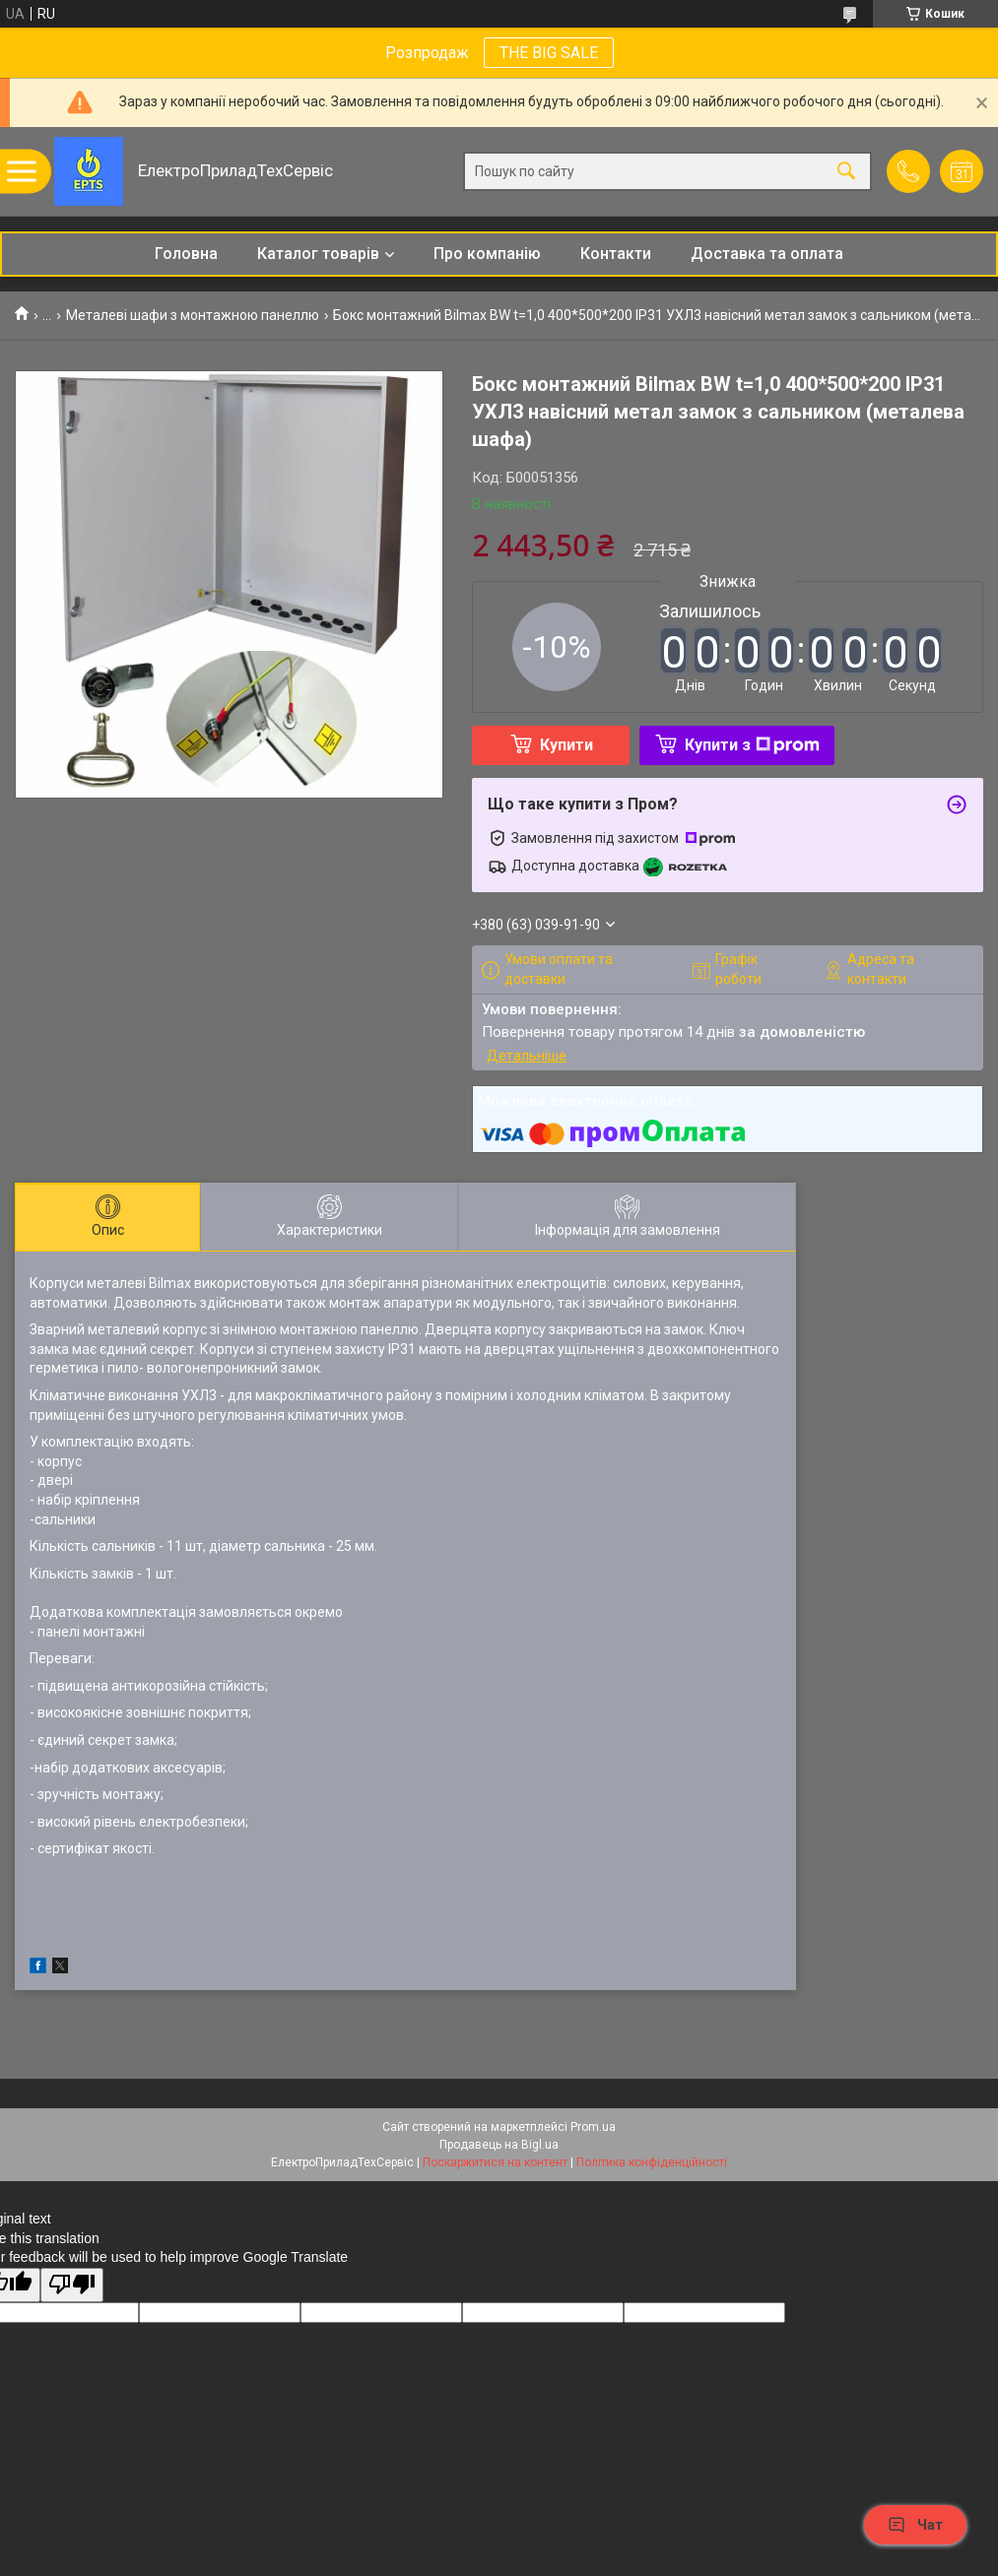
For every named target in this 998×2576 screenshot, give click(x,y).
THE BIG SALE (548, 52)
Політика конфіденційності (651, 2162)
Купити (566, 745)
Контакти (615, 253)
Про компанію (487, 253)
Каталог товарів (318, 253)
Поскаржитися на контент (495, 2162)
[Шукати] (846, 172)
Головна (186, 253)
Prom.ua (593, 2127)
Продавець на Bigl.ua (499, 2145)
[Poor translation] (71, 2285)
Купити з (752, 745)
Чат (915, 2525)
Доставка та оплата (767, 253)
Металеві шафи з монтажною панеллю (192, 315)
